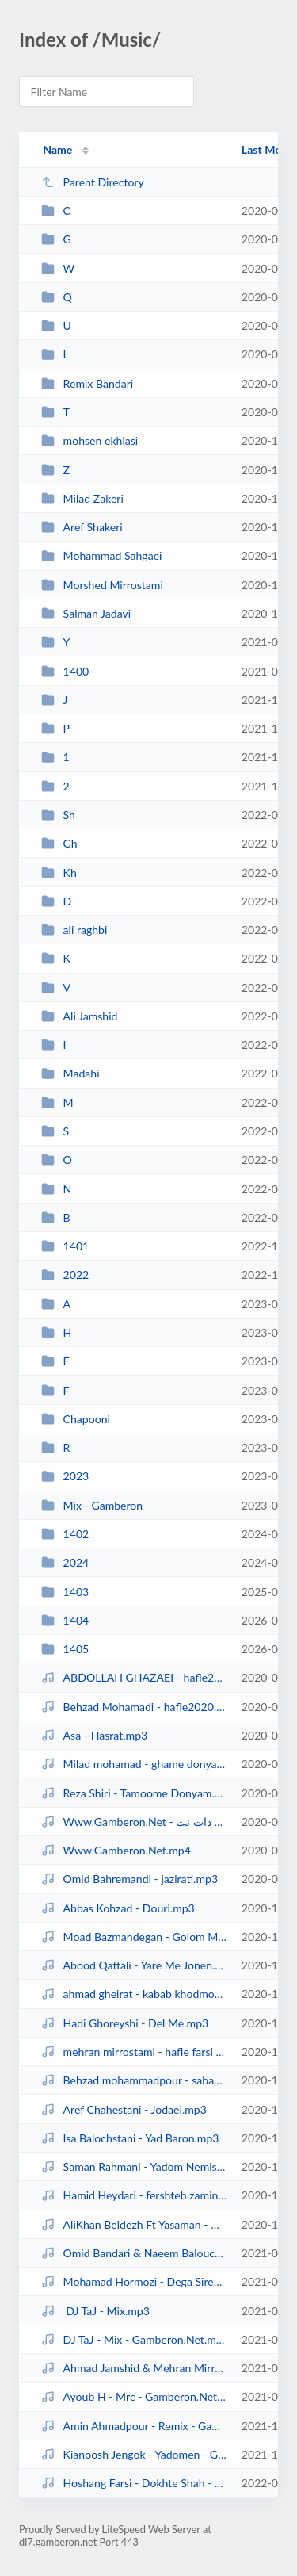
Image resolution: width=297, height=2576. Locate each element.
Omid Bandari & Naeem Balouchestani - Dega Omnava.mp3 (134, 2253)
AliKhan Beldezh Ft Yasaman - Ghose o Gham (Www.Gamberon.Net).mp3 (134, 2224)
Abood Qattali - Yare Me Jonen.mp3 (134, 1965)
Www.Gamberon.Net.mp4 (116, 1850)
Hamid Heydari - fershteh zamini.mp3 (134, 2195)
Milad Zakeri (82, 498)
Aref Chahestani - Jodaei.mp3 (124, 2109)
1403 (65, 1591)
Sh (58, 814)
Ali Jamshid (79, 1016)
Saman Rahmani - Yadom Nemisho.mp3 (134, 2166)
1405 (65, 1648)
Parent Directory (92, 182)
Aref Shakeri (81, 527)
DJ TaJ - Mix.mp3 (95, 2311)
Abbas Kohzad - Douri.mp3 (118, 1908)
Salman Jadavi (86, 613)
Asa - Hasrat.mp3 (94, 1735)
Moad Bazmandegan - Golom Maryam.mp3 (134, 1936)
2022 (65, 1274)
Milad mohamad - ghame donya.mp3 (134, 1763)
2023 (65, 1476)
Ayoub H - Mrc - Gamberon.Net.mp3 (134, 2396)
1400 (65, 671)
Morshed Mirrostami (102, 584)
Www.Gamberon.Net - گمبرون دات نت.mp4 (134, 1821)
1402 (65, 1534)
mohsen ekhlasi (89, 440)
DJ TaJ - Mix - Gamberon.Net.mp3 (134, 2339)
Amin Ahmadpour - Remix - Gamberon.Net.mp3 (134, 2425)
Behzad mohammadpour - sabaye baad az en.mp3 (134, 2080)
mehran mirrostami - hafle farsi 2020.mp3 (134, 2051)
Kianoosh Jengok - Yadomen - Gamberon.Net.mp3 (134, 2454)
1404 (65, 1620)
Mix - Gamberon (92, 1505)
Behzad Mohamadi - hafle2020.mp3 (134, 1706)
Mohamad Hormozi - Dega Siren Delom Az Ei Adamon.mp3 (134, 2281)
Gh (59, 843)
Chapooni (75, 1419)
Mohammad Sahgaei (101, 555)
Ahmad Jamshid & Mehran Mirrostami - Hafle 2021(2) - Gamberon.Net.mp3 (134, 2368)
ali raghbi (74, 929)
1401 (65, 1246)
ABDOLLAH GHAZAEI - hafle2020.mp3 (134, 1677)
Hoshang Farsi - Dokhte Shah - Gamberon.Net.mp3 (134, 2483)
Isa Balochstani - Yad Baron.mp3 (130, 2138)
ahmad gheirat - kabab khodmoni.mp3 (134, 1993)
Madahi (70, 1073)
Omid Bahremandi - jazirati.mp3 (129, 1878)
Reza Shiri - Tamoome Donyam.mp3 (134, 1793)
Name (57, 149)
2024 (65, 1562)
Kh (59, 872)
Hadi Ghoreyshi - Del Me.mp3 (124, 2023)
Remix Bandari (87, 383)
